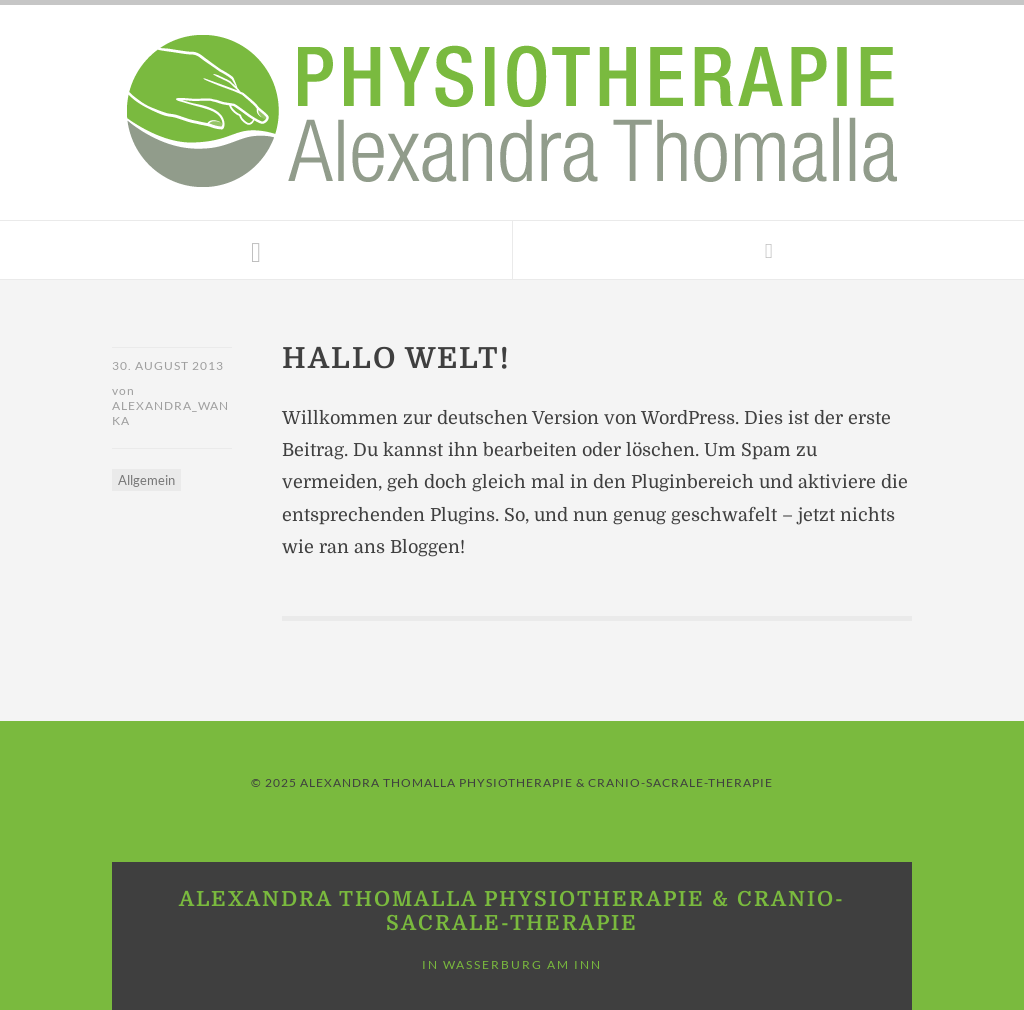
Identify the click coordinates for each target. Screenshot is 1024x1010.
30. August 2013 (168, 365)
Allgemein (146, 480)
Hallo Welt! (396, 358)
